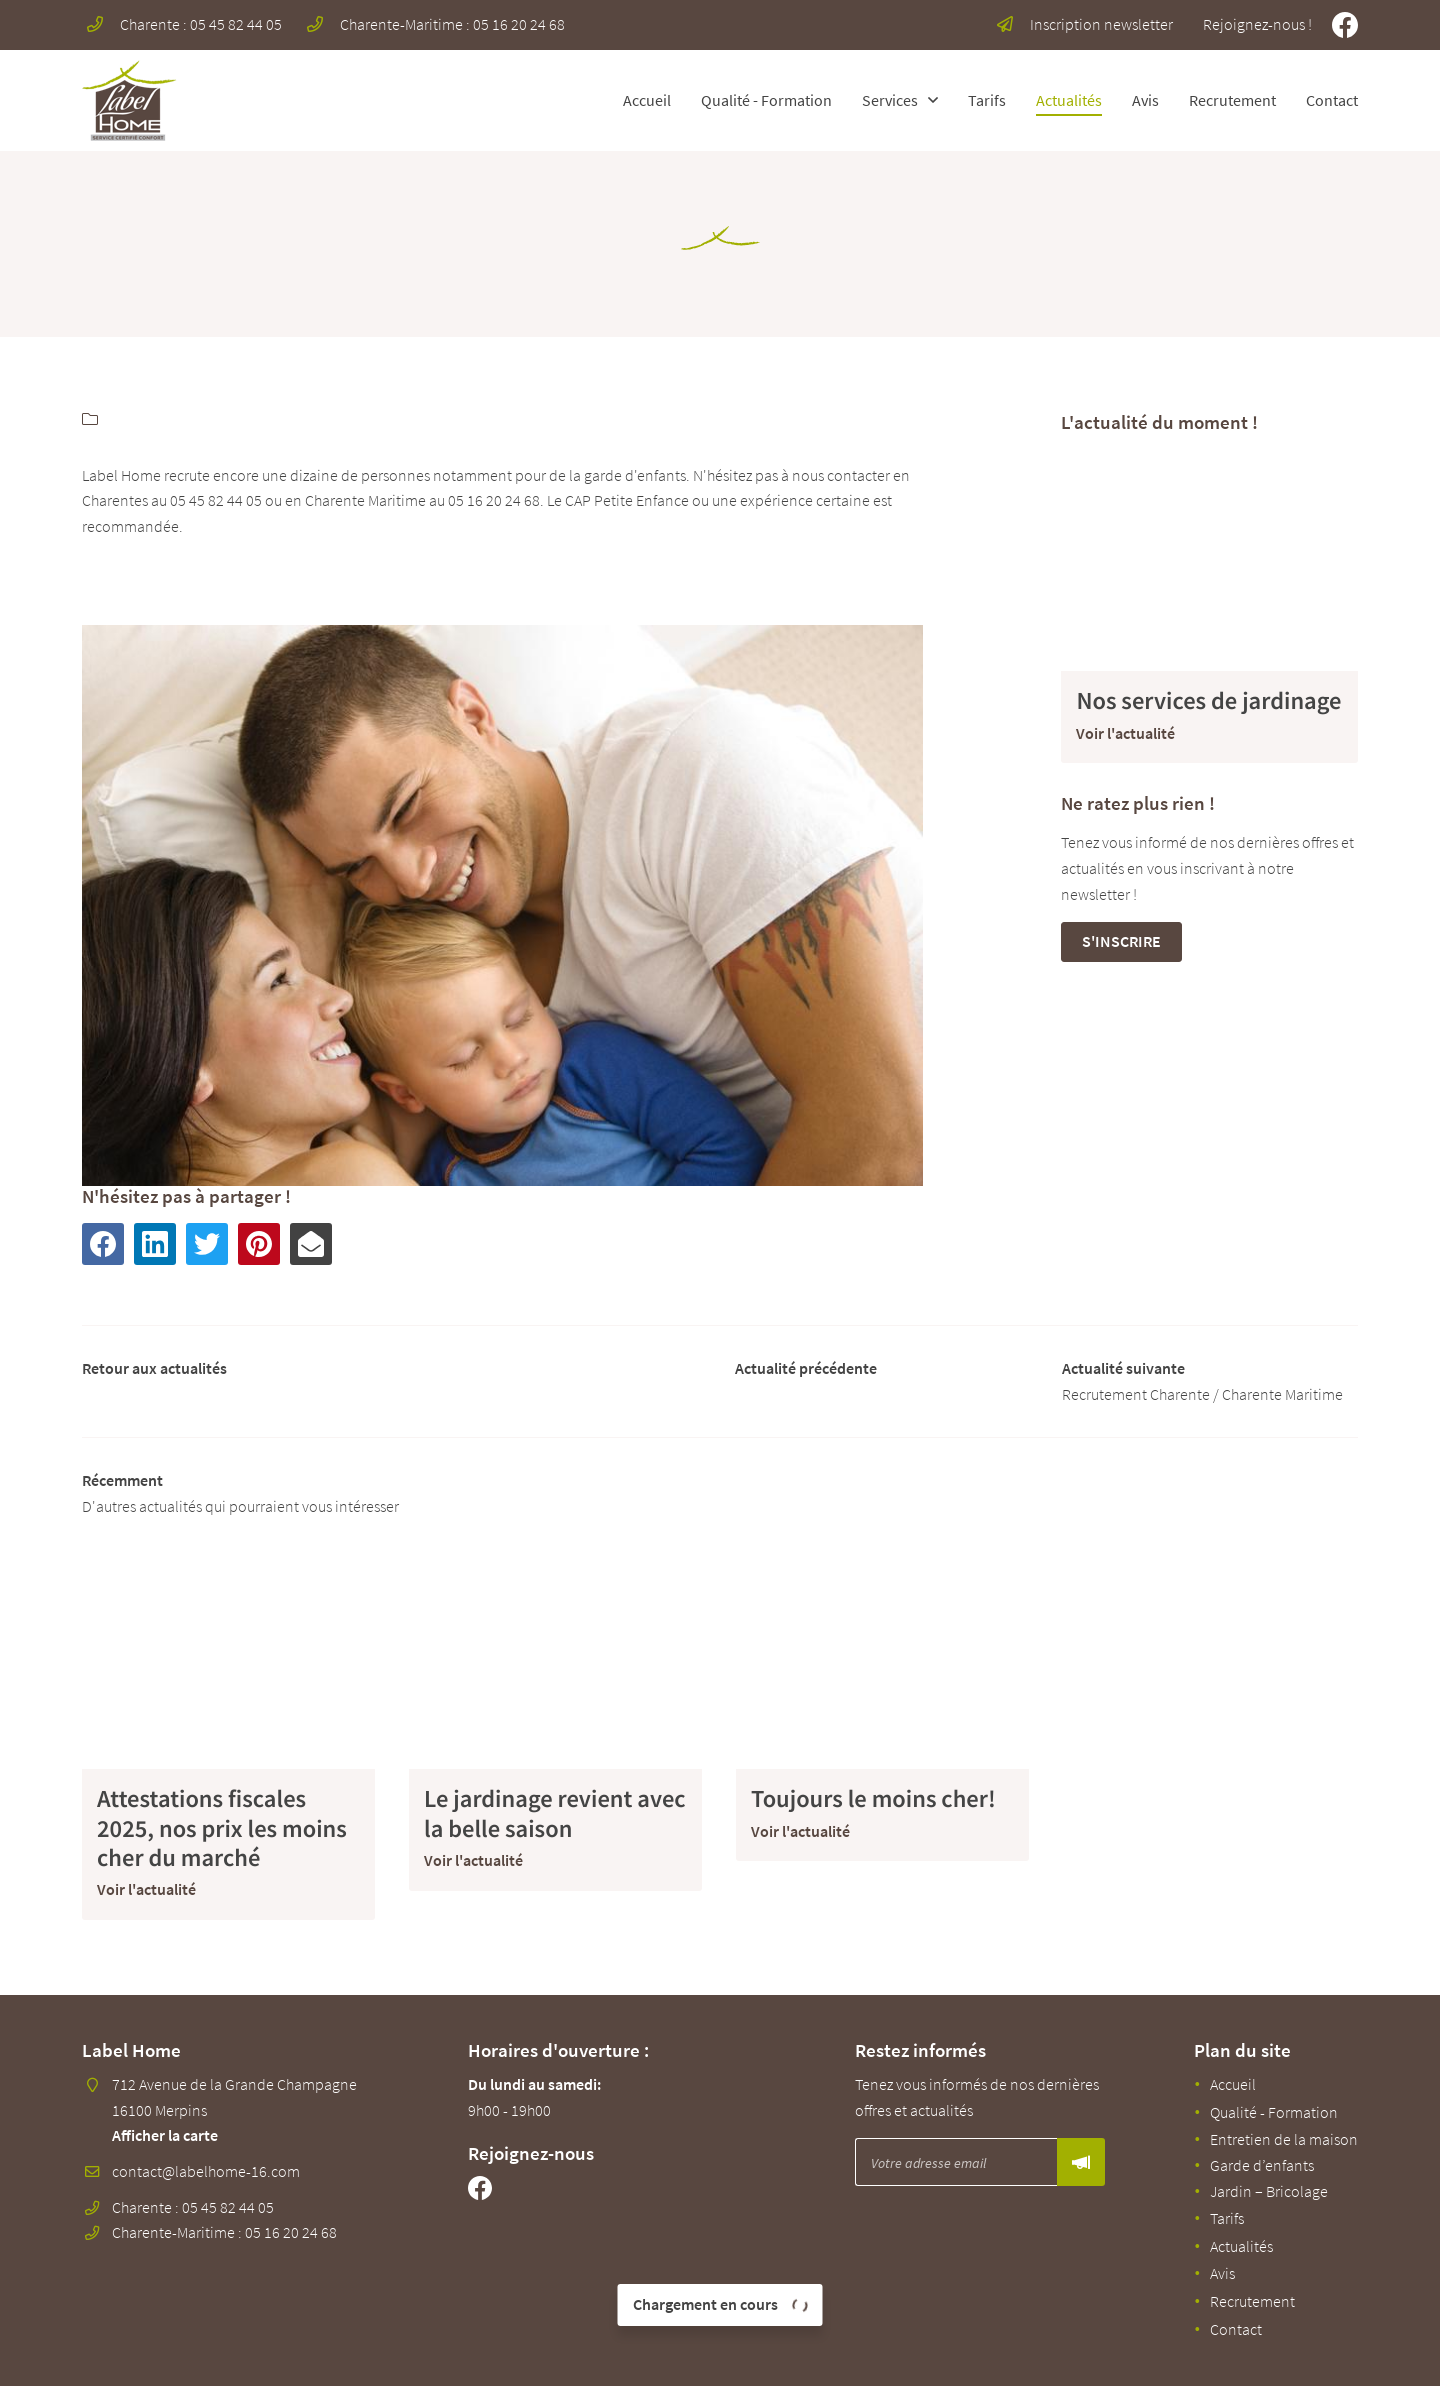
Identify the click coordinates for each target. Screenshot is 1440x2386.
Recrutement (1232, 100)
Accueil (647, 100)
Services (890, 100)
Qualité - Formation (766, 100)
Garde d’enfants (1262, 2165)
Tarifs (987, 100)
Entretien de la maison (1284, 2139)
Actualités (1069, 100)
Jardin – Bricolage (1269, 2191)
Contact (1332, 100)
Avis (1145, 100)
